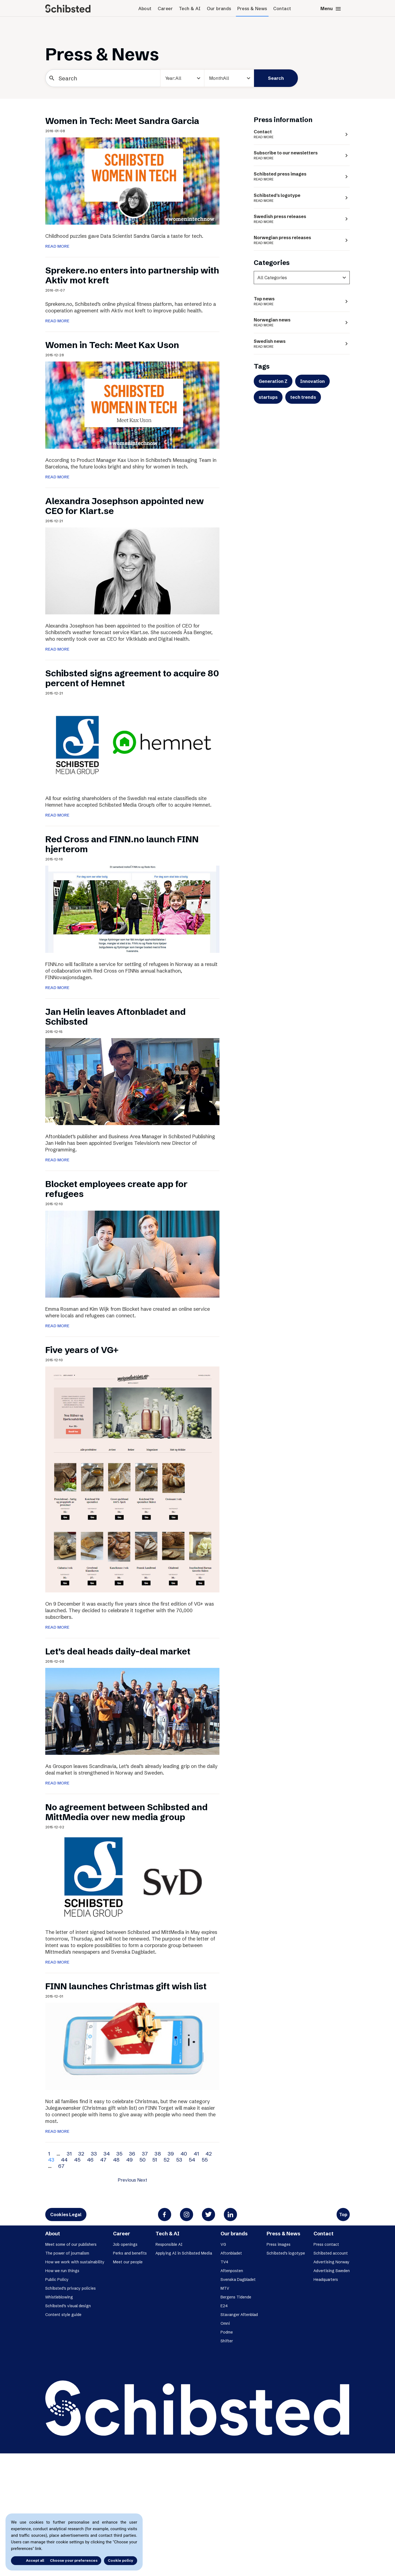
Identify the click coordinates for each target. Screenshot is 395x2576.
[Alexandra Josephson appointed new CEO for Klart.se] (132, 570)
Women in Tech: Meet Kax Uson (112, 345)
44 (64, 2159)
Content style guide (63, 2314)
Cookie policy (120, 2560)
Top (343, 2214)
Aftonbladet (231, 2253)
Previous (127, 2180)
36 (132, 2153)
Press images (278, 2244)
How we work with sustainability (75, 2261)
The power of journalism (67, 2253)
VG (223, 2244)
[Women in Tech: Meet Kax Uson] (132, 404)
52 (166, 2159)
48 (116, 2159)
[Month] (229, 78)
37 (145, 2153)
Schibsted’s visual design (68, 2305)
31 (69, 2153)
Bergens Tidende (236, 2297)
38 (157, 2153)
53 (179, 2159)
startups (268, 397)
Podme (227, 2332)
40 (183, 2153)
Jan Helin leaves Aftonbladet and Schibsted (115, 1016)
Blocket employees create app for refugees (116, 1189)
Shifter (227, 2340)
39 (171, 2153)
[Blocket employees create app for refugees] (132, 1253)
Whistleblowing (59, 2297)
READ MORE (57, 246)
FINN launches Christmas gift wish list (126, 1986)
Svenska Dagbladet (238, 2279)
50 (142, 2159)
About (145, 8)
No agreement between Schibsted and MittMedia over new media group (126, 1812)
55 (205, 2159)
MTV (225, 2288)
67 (61, 2166)
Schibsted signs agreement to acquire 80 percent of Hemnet (132, 678)
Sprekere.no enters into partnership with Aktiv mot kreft (132, 275)
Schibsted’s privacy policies (70, 2288)
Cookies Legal (65, 2214)
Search (276, 78)
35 (119, 2153)
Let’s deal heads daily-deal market (117, 1651)
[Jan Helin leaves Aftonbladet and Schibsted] (132, 1081)
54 (192, 2159)
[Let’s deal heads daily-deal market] (132, 1711)
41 (196, 2153)
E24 (224, 2305)
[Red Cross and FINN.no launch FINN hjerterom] (132, 908)
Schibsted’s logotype (286, 2253)
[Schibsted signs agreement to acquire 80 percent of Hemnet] (132, 742)
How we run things (62, 2270)
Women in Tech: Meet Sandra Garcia (122, 120)
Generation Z (273, 381)
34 (106, 2153)
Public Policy (57, 2279)
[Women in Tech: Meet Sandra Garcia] (132, 180)
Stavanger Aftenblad (239, 2314)
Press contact (326, 2244)
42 (208, 2153)
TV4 (224, 2261)
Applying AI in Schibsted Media (184, 2253)
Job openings (125, 2244)
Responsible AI (169, 2244)
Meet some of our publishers (71, 2244)
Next (142, 2180)
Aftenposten (232, 2270)
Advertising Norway (331, 2261)
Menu (331, 8)
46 (90, 2159)
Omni (225, 2323)
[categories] (302, 277)
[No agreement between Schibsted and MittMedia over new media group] (132, 1876)
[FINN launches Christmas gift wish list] (132, 2046)
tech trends (303, 397)
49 (129, 2159)
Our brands (219, 8)
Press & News (252, 8)
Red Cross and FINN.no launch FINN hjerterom (122, 844)
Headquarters (326, 2279)
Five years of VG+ (82, 1350)
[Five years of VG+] (132, 1479)
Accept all (27, 2560)
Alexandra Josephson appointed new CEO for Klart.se (124, 506)
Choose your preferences (73, 2560)
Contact (282, 8)
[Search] (102, 78)
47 (103, 2159)
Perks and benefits (130, 2253)
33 (94, 2153)
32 (81, 2153)
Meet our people (128, 2261)
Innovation (312, 381)
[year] (182, 78)
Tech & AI (190, 8)
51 (154, 2159)
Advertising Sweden (332, 2270)
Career (165, 8)
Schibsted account (331, 2253)
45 (77, 2159)
